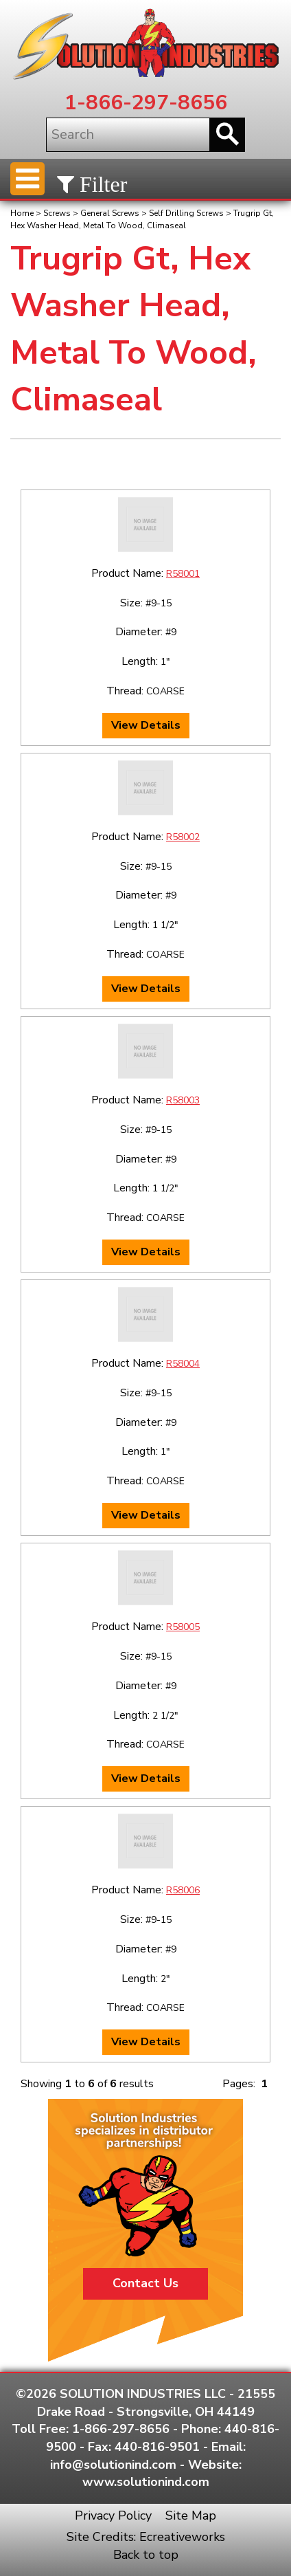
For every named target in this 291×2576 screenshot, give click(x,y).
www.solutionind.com (145, 2482)
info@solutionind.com (113, 2464)
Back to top (145, 2554)
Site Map (190, 2515)
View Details (146, 725)
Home (22, 213)
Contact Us (145, 2283)
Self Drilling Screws (186, 213)
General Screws (109, 213)
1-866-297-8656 (146, 103)
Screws (57, 213)
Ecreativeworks (182, 2537)
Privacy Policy (113, 2515)
